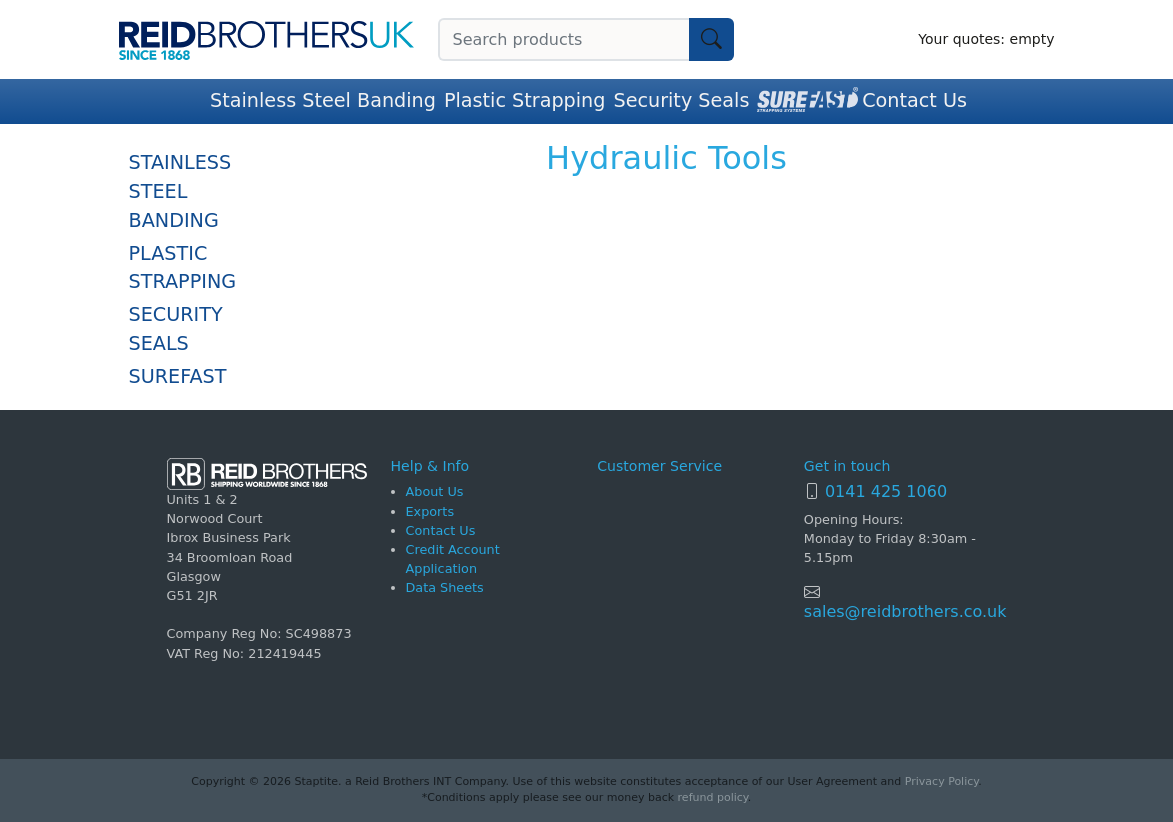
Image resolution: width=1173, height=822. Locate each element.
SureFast (178, 376)
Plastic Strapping (525, 100)
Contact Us (914, 100)
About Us (435, 491)
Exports (430, 511)
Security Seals (681, 100)
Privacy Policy (941, 781)
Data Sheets (445, 587)
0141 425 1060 (886, 491)
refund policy (713, 797)
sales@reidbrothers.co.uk (905, 611)
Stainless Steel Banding (323, 100)
